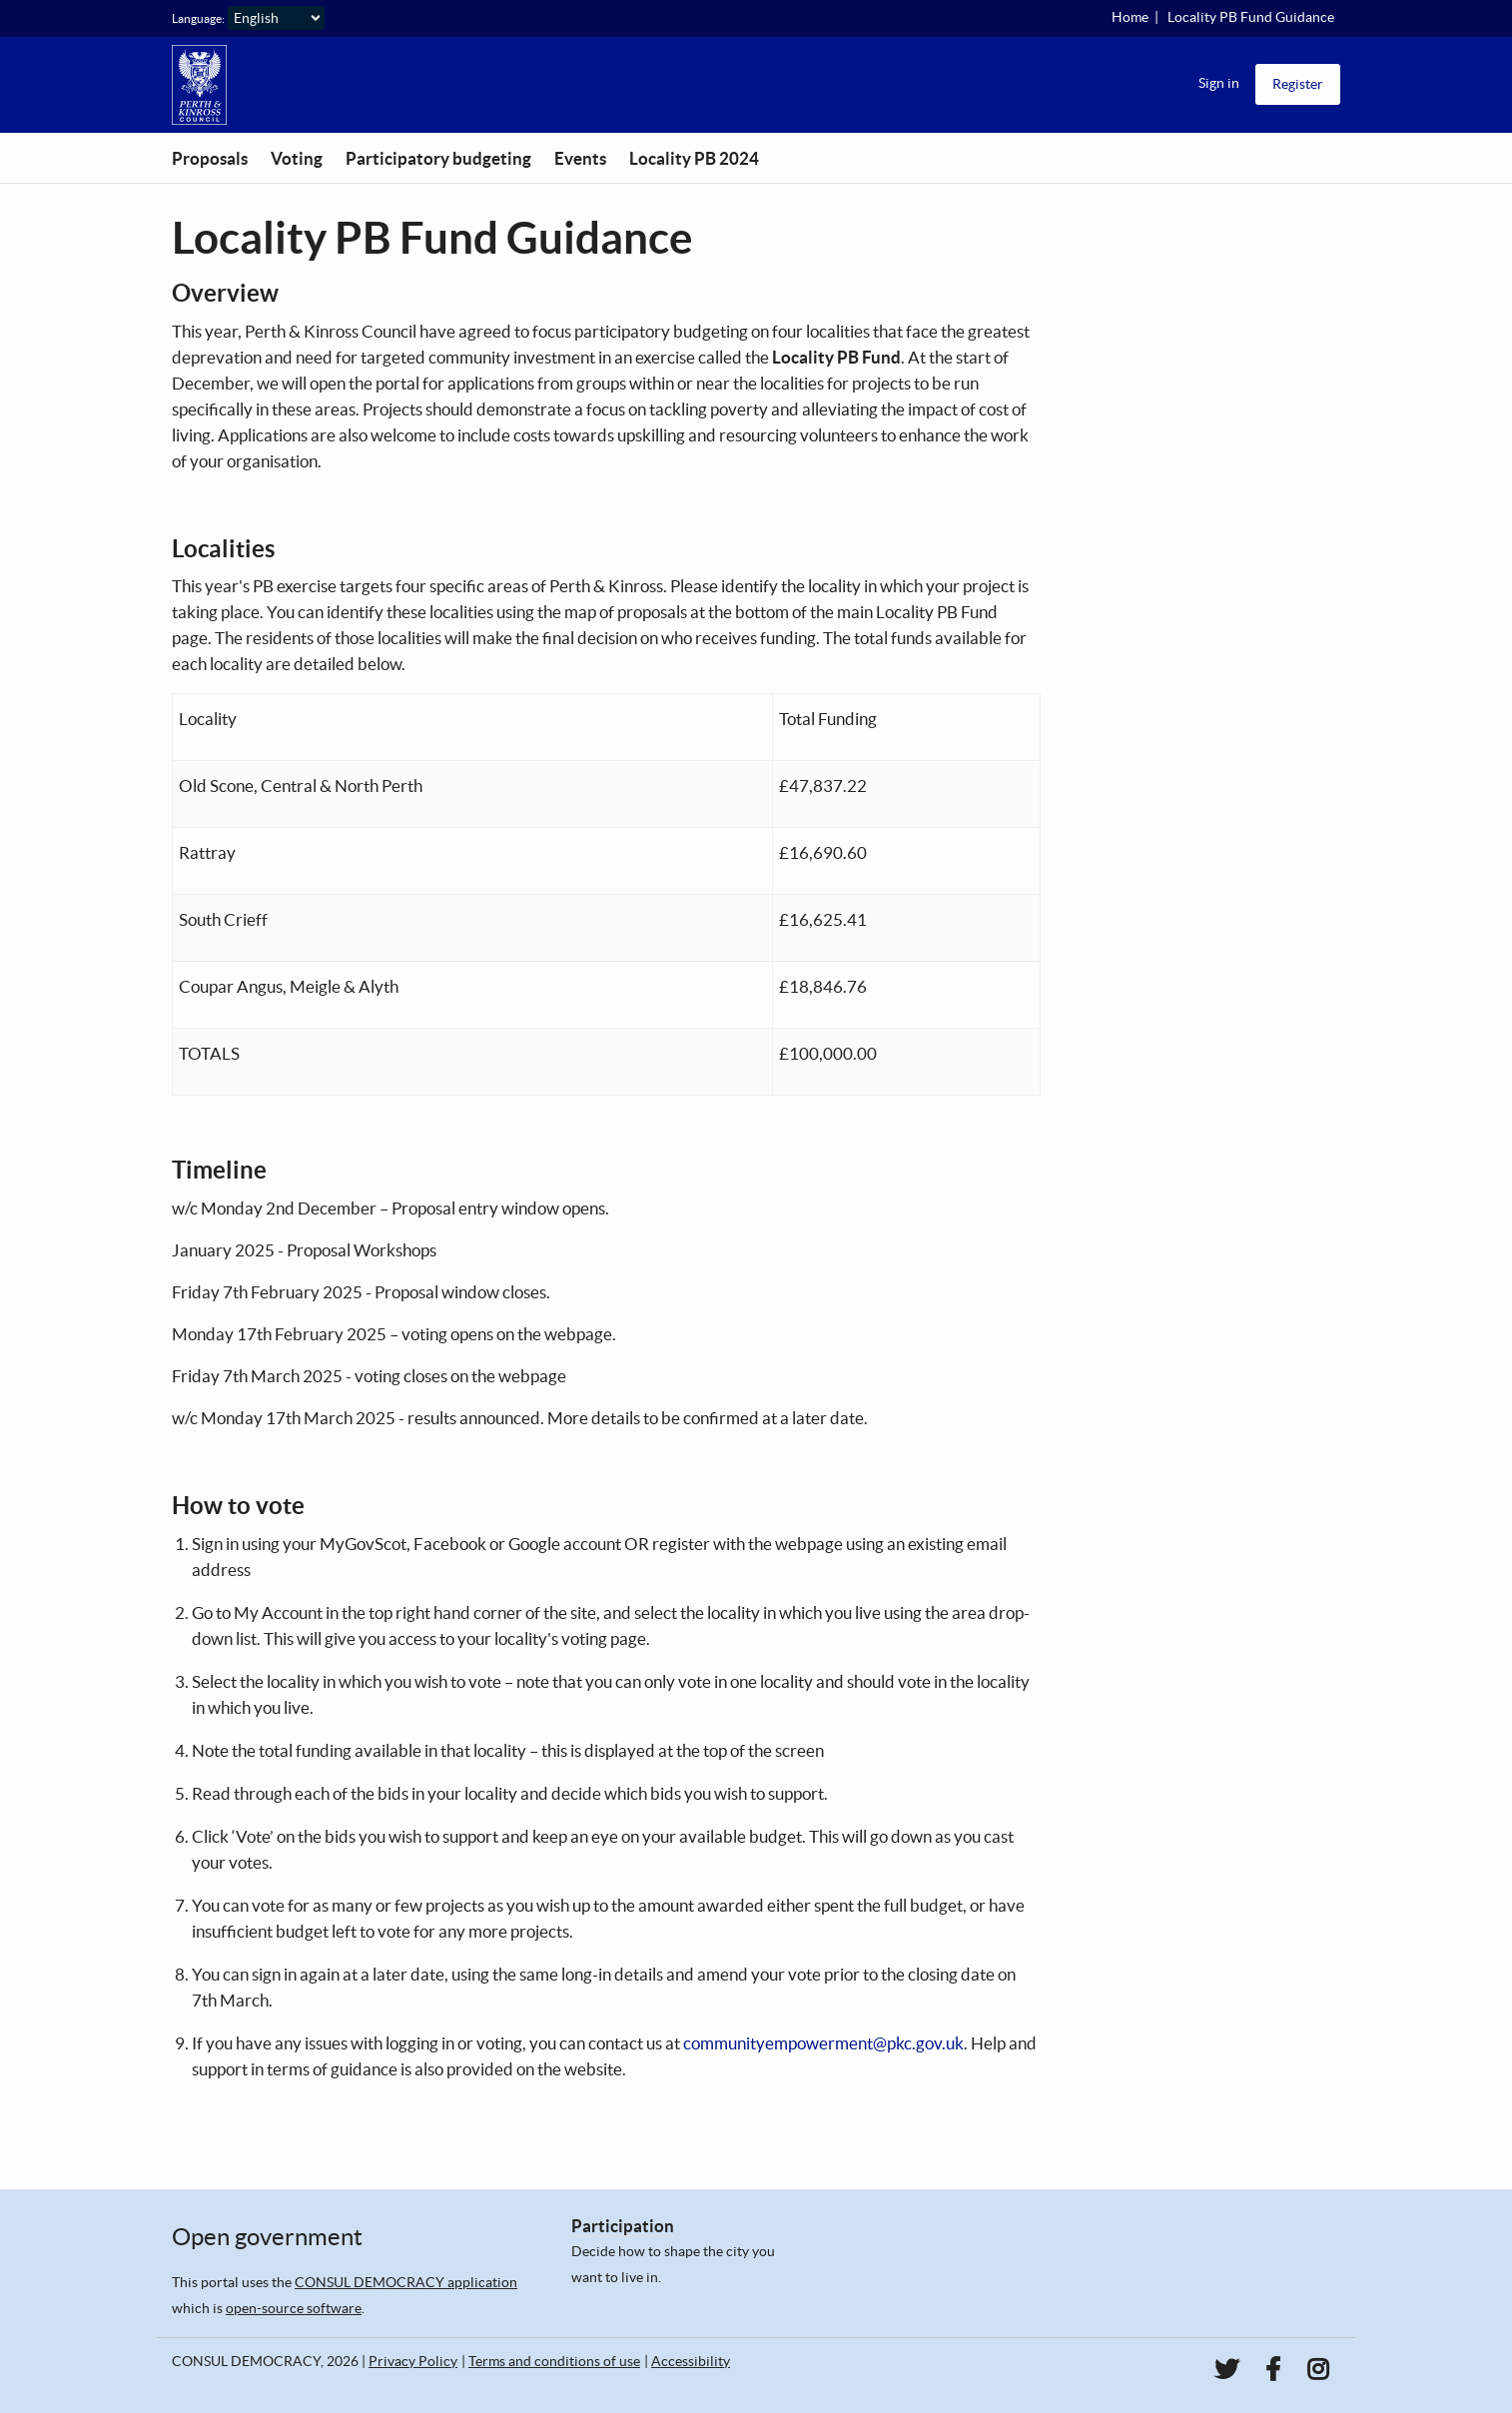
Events (580, 158)
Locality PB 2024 (694, 158)
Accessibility (690, 2361)
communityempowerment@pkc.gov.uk (823, 2042)
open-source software (294, 2308)
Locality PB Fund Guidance (1250, 17)
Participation (622, 2225)
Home (1130, 17)
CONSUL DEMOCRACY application (406, 2282)
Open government (267, 2236)
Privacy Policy (413, 2361)
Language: (198, 18)
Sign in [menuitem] (1218, 83)
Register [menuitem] (1297, 84)
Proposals (210, 158)
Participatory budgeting (438, 158)
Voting (297, 158)
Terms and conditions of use (554, 2361)
